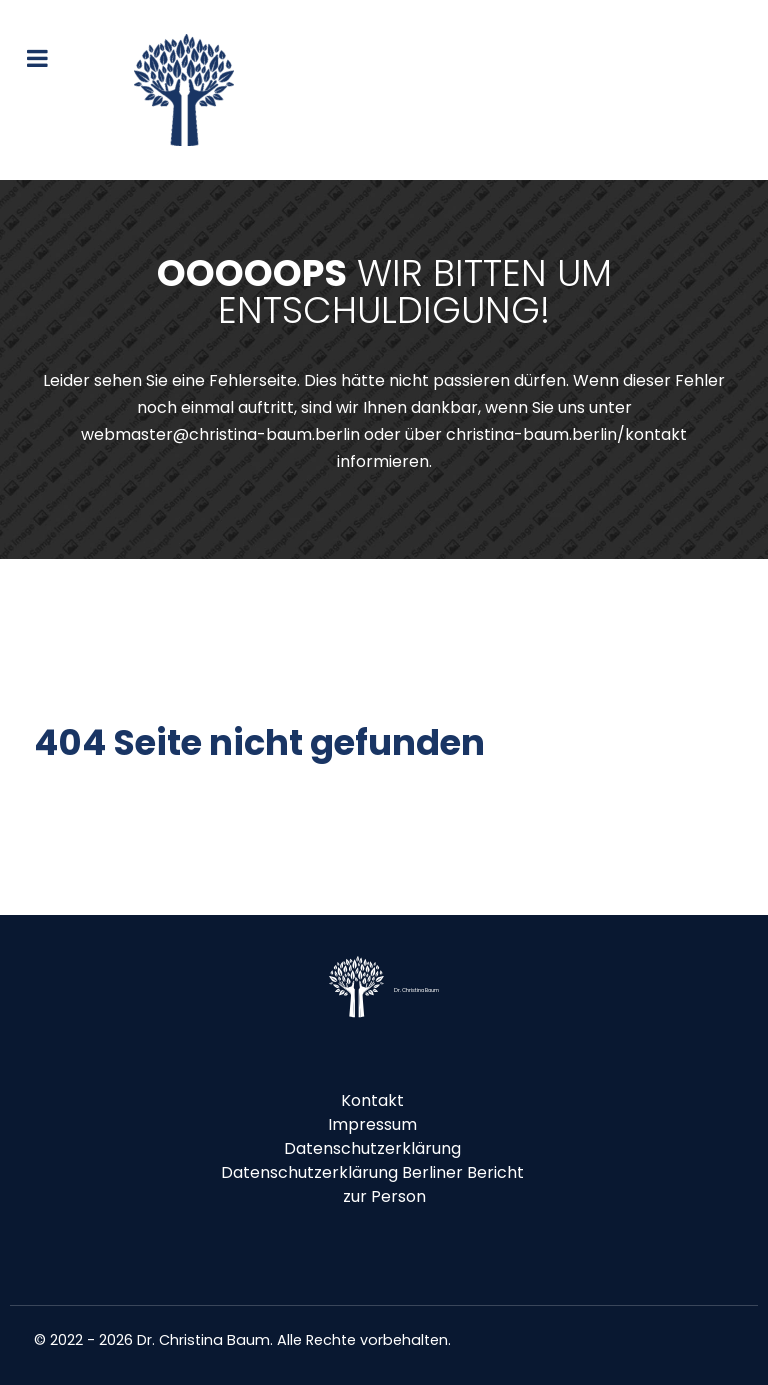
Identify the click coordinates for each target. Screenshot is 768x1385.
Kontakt (372, 1100)
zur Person (384, 1196)
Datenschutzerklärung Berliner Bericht (372, 1172)
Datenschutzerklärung (372, 1148)
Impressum (372, 1124)
